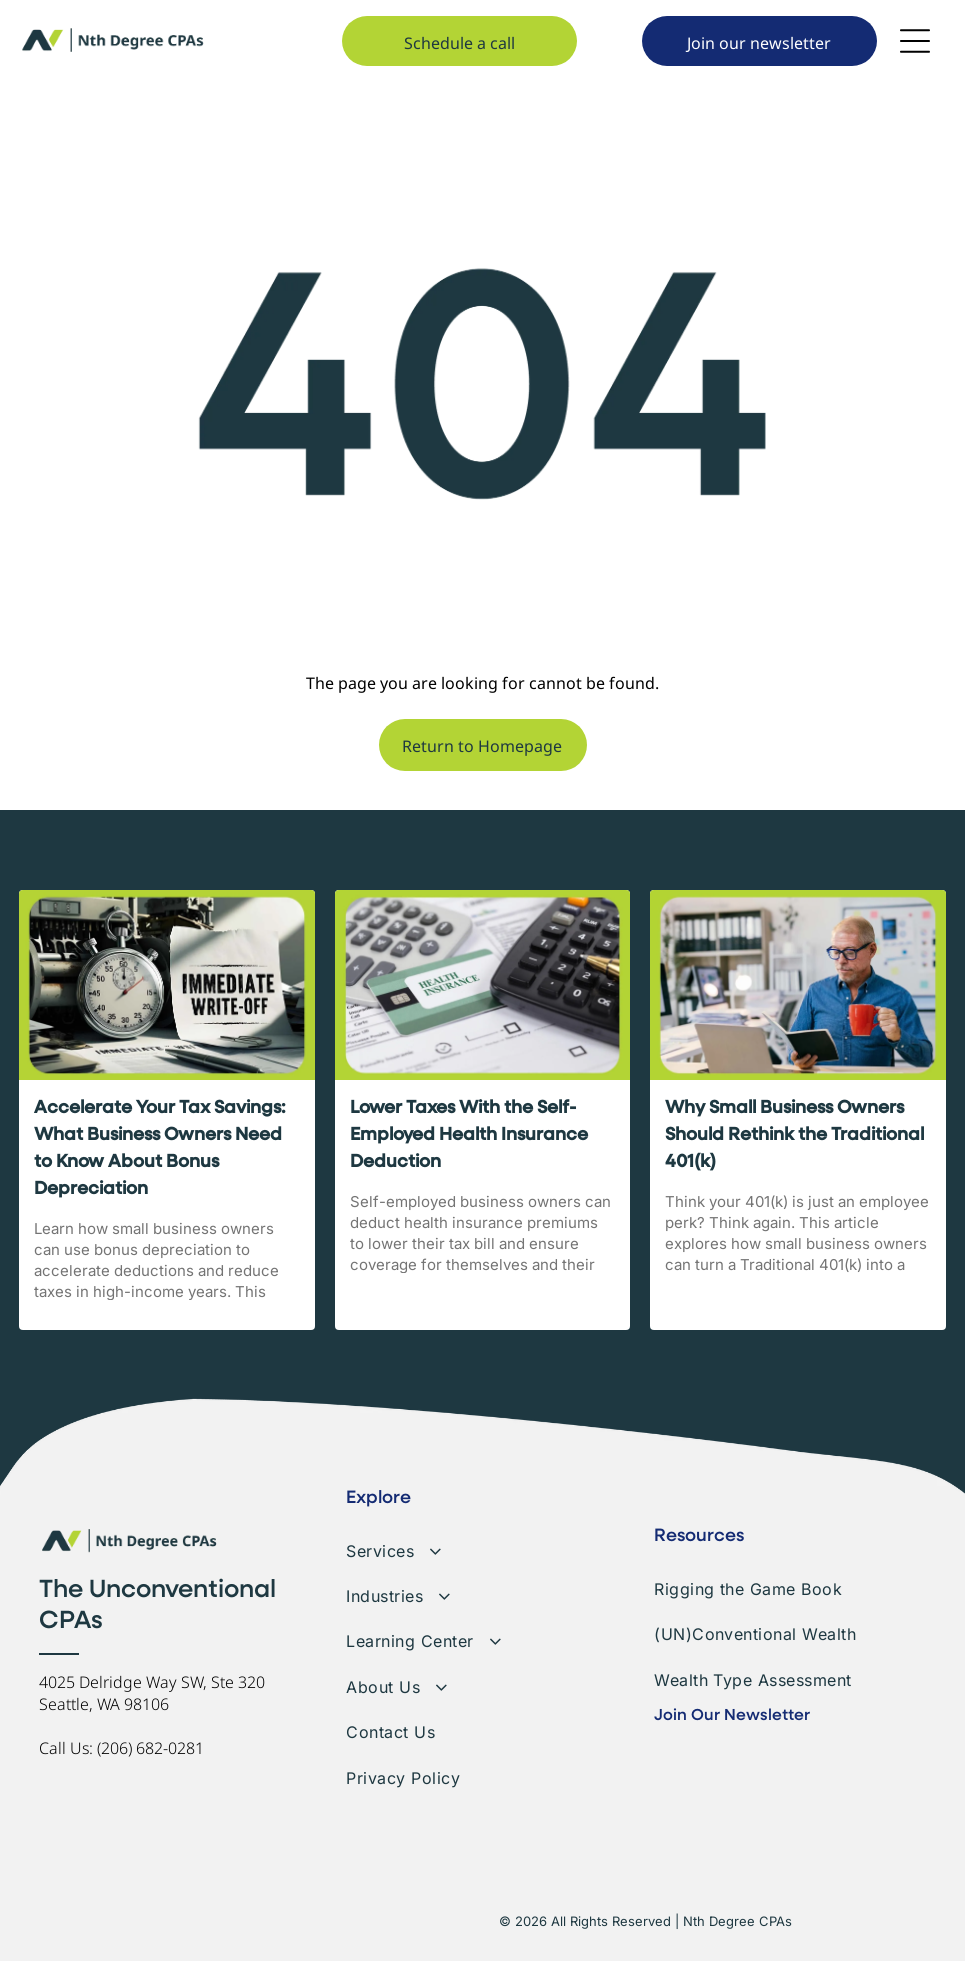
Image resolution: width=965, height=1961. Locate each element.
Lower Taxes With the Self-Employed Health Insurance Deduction (469, 1135)
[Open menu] (915, 41)
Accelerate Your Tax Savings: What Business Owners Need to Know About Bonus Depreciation (160, 1148)
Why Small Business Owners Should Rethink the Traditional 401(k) (794, 1135)
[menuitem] (482, 1543)
